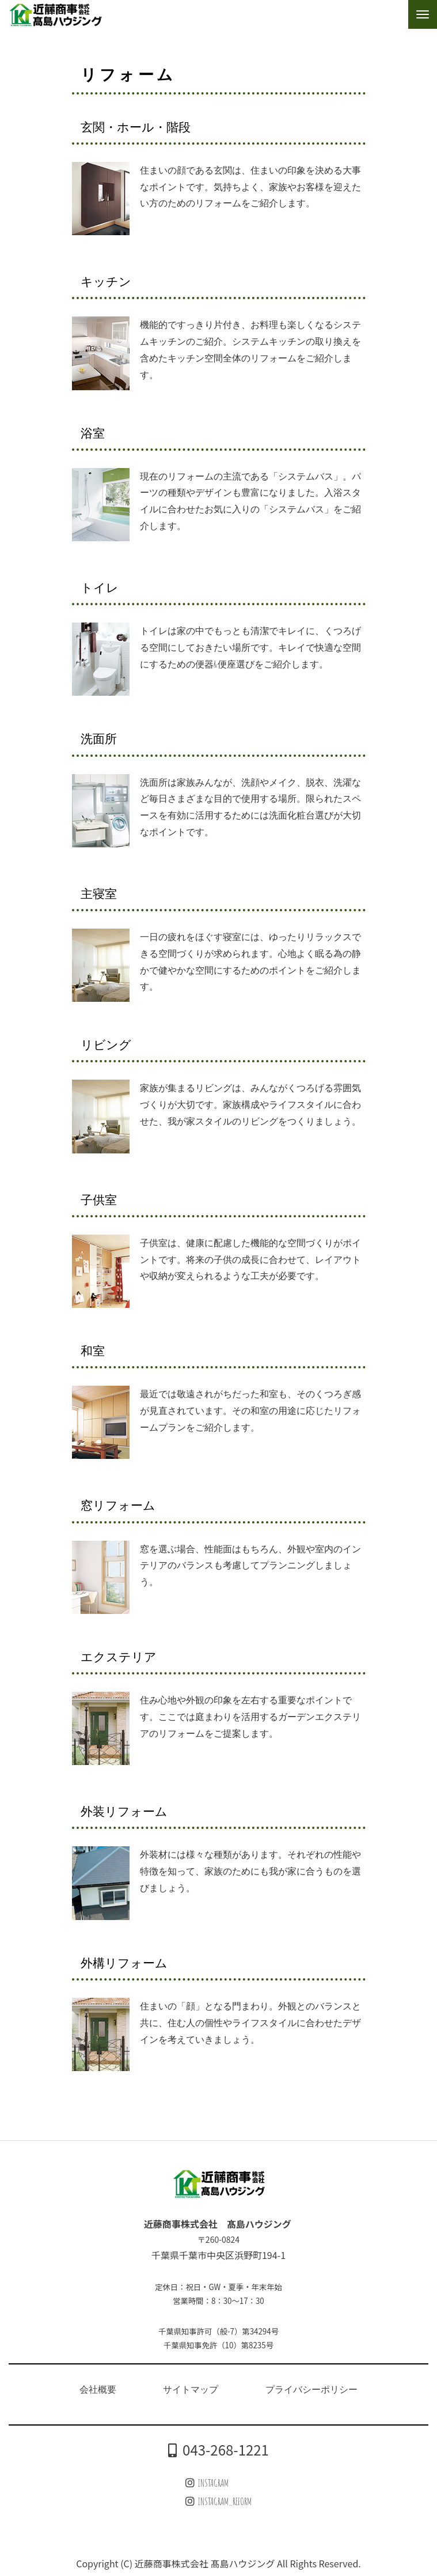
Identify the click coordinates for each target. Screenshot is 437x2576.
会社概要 (97, 2389)
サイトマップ (190, 2389)
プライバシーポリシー (311, 2389)
